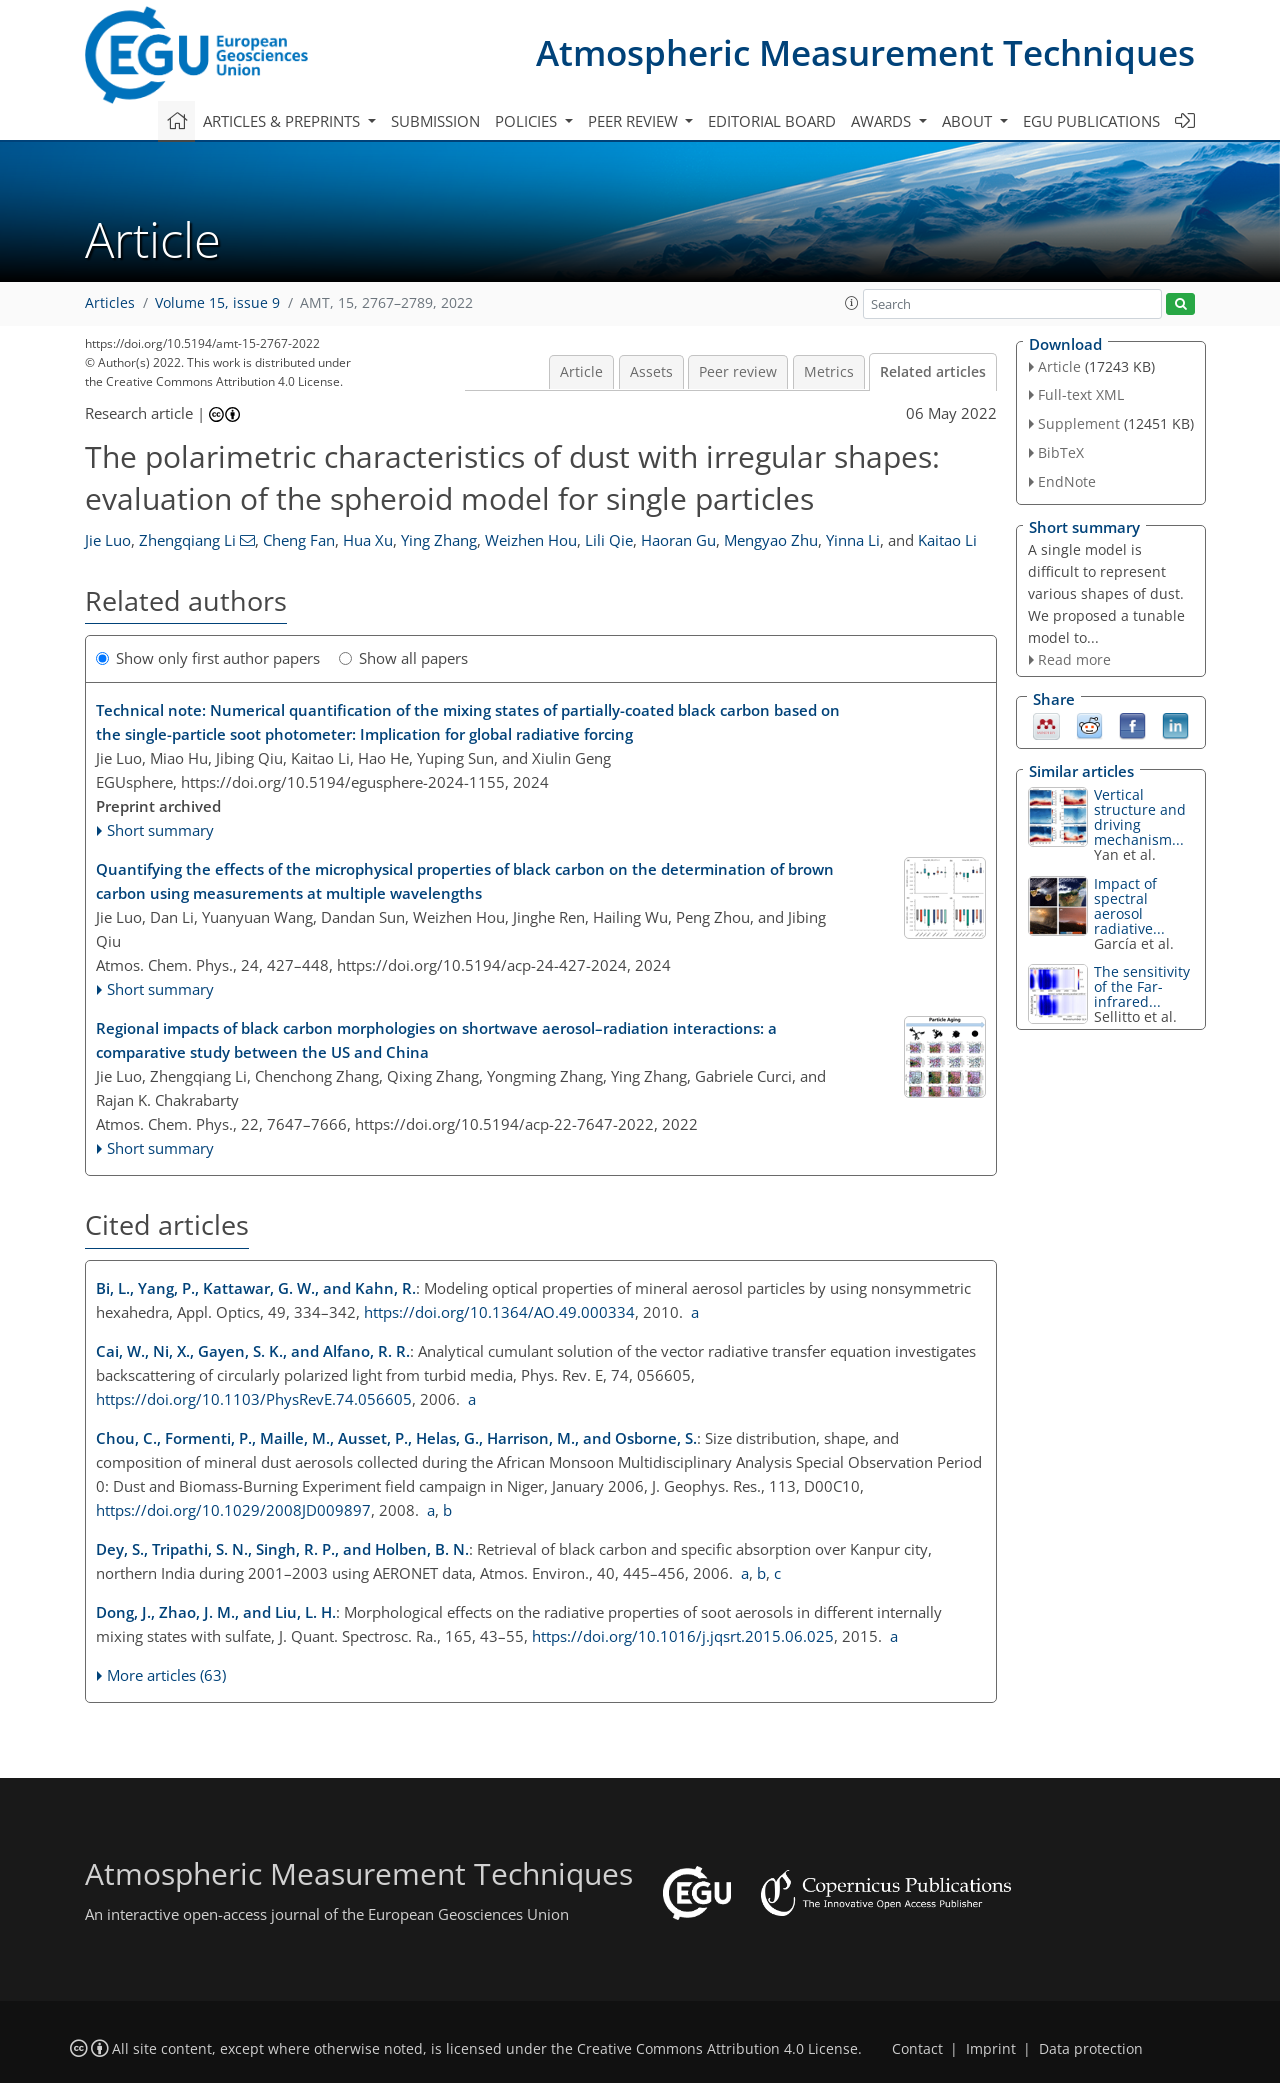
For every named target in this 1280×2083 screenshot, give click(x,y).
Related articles (933, 372)
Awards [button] (883, 121)
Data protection (1091, 2049)
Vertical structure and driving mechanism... (1140, 817)
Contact (917, 2049)
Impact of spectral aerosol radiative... (1129, 906)
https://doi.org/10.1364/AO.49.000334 (499, 1312)
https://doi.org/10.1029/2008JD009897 (233, 1510)
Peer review (738, 372)
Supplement (1079, 423)
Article (581, 372)
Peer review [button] (635, 121)
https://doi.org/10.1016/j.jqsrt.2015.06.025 (683, 1636)
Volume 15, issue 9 (217, 303)
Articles (110, 303)
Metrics (829, 372)
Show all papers (403, 658)
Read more (1074, 659)
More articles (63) (166, 1675)
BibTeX (1061, 452)
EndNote (1067, 481)
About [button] (969, 121)
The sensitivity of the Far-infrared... (1142, 986)
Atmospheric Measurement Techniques (865, 52)
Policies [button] (528, 121)
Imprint (991, 2049)
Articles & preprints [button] (283, 121)
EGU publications (1091, 121)
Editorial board (772, 121)
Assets (651, 372)
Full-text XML (1081, 394)
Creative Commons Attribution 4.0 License (717, 2049)
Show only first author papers (208, 658)
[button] (852, 303)
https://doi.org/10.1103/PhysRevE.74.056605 (254, 1399)
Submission (435, 121)
